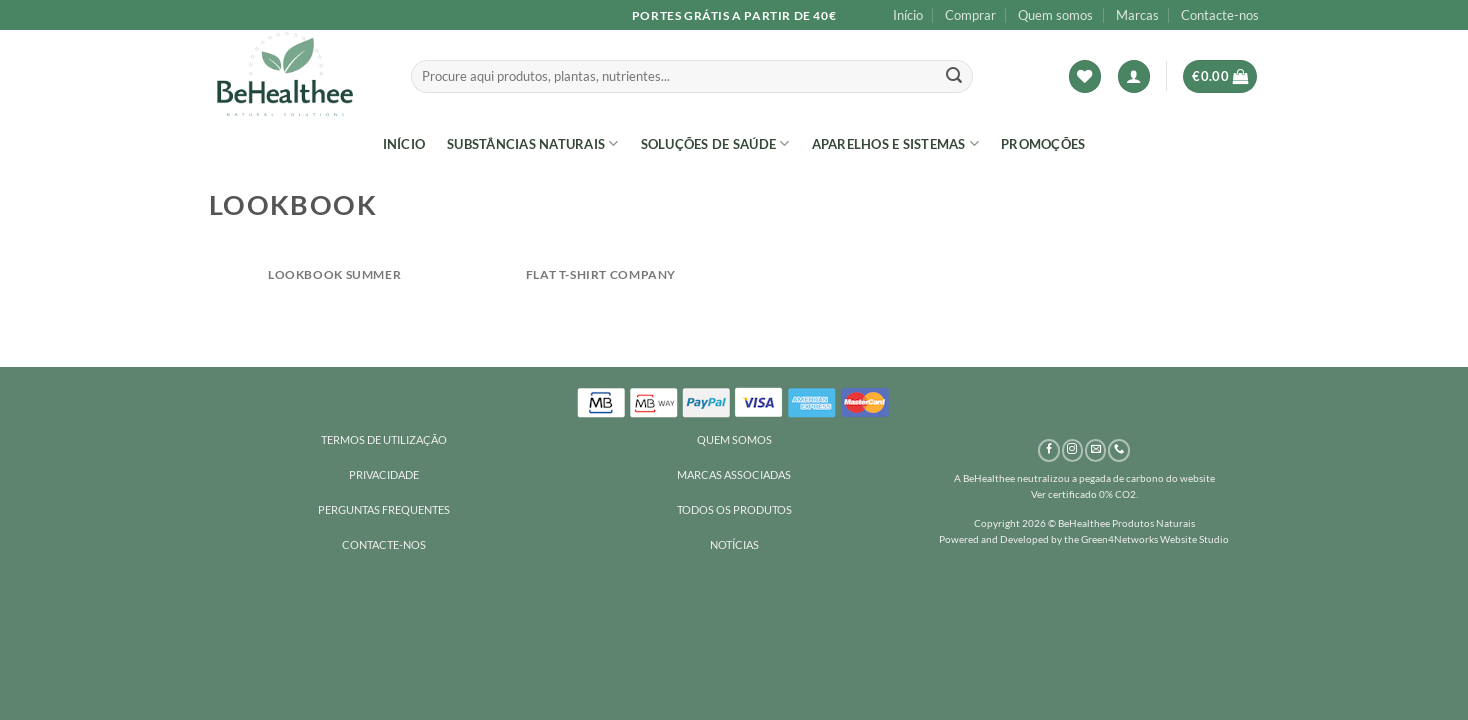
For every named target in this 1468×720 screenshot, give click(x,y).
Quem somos (1055, 15)
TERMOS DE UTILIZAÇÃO (384, 439)
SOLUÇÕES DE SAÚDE (715, 143)
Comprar (970, 15)
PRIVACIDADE (384, 474)
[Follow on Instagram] (1072, 450)
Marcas (1137, 15)
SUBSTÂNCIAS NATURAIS (533, 143)
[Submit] (954, 77)
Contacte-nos (1220, 15)
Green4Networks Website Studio (1155, 539)
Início (908, 15)
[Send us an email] (1095, 450)
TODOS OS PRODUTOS (734, 509)
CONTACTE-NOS (384, 544)
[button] (1134, 76)
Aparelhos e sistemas (896, 143)
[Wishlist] (1085, 76)
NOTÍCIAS (734, 544)
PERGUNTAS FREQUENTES (384, 509)
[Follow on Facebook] (1048, 450)
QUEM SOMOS (734, 439)
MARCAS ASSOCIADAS (734, 474)
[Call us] (1118, 450)
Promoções (1043, 144)
